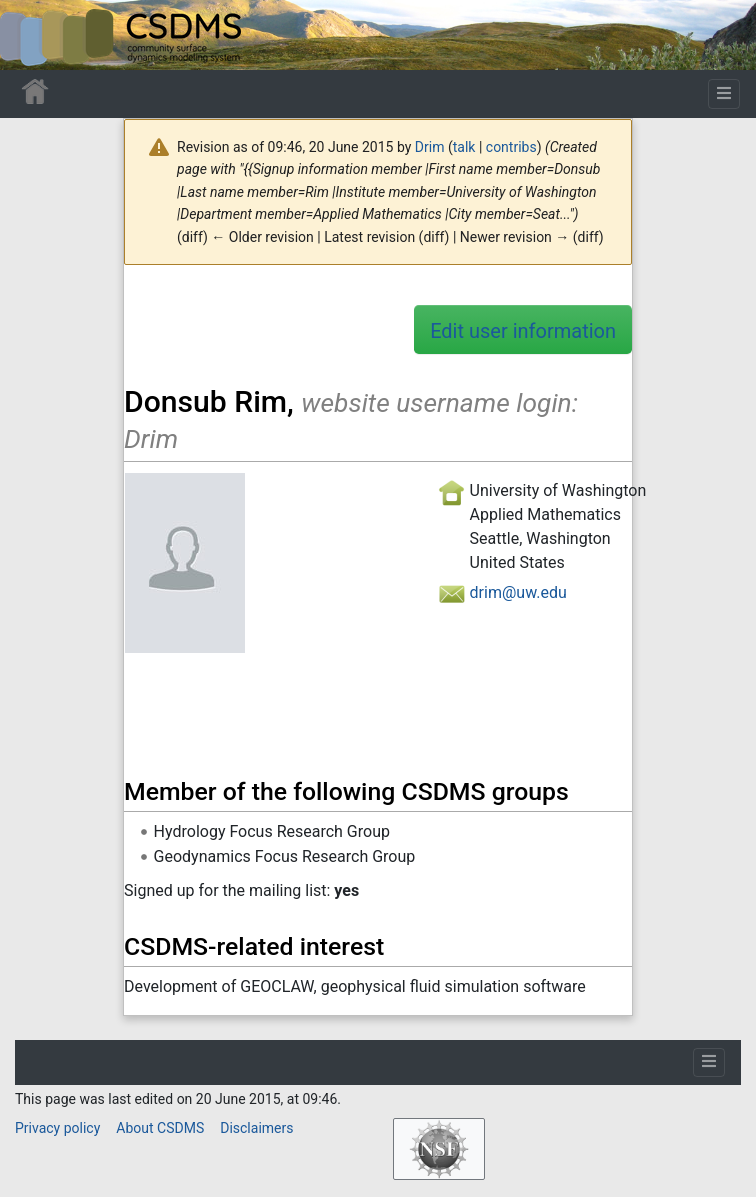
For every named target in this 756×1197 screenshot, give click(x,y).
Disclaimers (256, 1128)
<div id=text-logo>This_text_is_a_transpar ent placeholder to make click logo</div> (32, 35)
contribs (511, 147)
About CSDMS (160, 1128)
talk (464, 147)
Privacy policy (57, 1128)
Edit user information (523, 331)
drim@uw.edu (518, 592)
